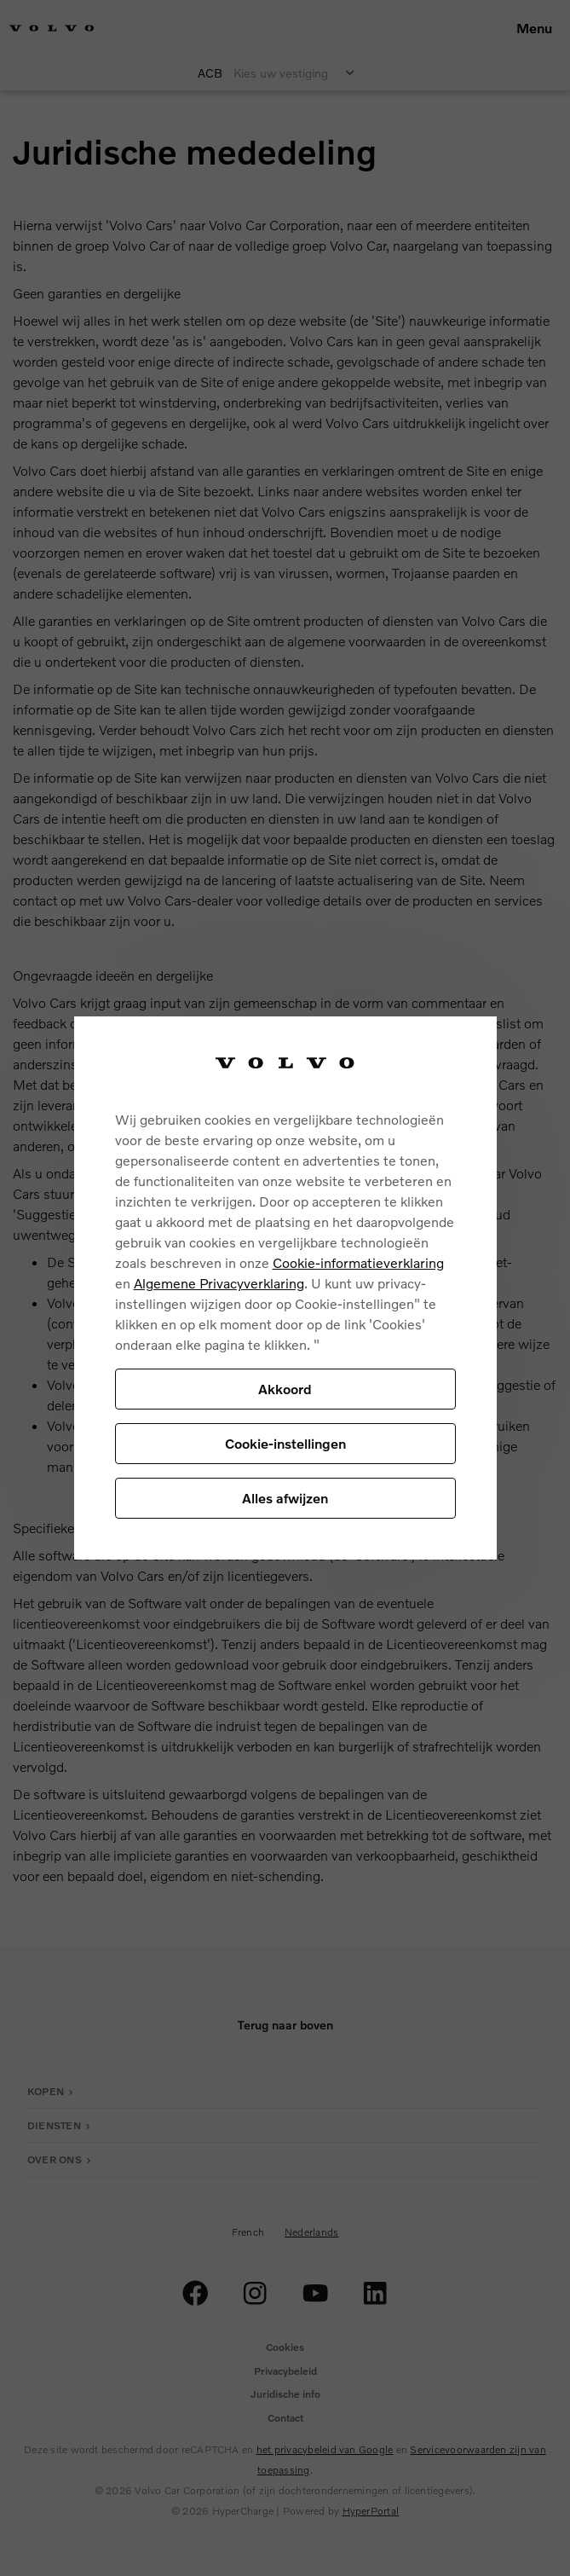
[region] (285, 1288)
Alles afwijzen (285, 1498)
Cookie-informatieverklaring (358, 1262)
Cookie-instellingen (285, 1443)
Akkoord (285, 1389)
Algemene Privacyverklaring (219, 1283)
